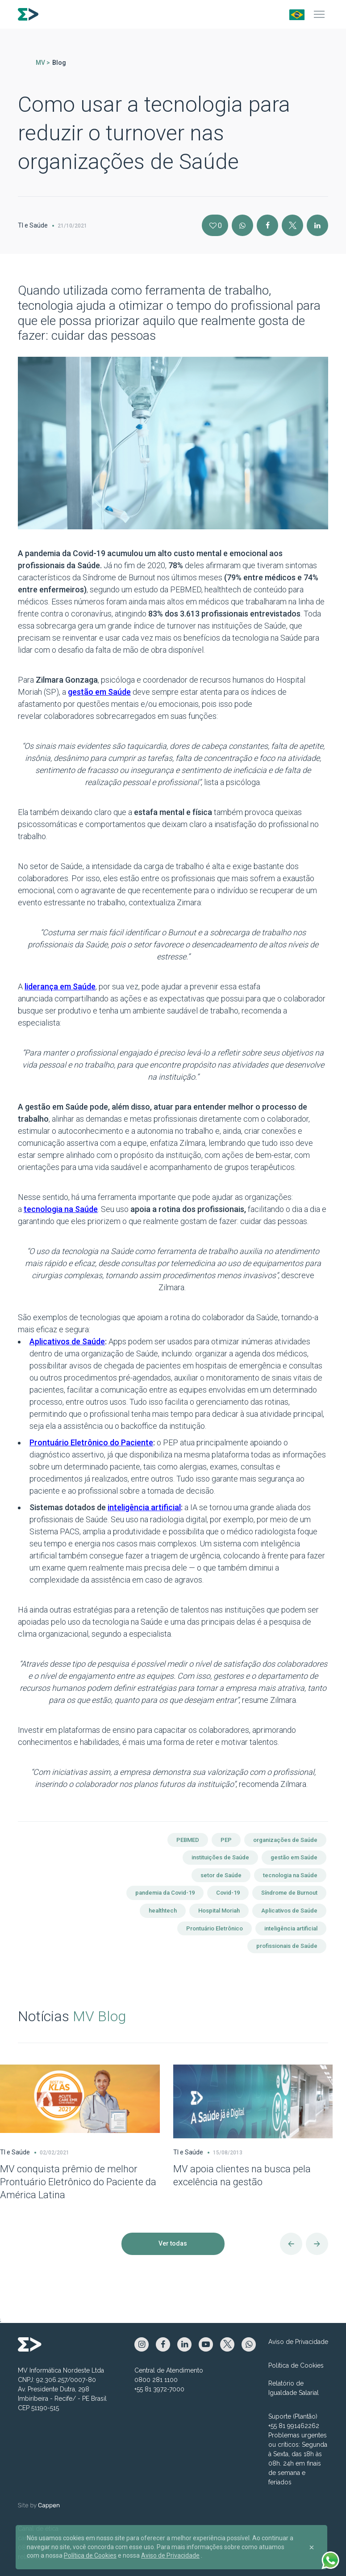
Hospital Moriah (219, 1910)
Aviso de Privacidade (298, 2341)
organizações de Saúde (285, 1840)
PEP (226, 1840)
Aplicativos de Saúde (289, 1910)
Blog (59, 62)
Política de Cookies (296, 2365)
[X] (292, 225)
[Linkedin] (317, 225)
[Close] (311, 2547)
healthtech (163, 1910)
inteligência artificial (290, 1928)
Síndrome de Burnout (289, 1892)
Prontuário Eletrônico (214, 1928)
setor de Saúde (221, 1875)
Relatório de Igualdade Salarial (293, 2388)
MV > (43, 62)
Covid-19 (228, 1892)
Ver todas (172, 2243)
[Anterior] (291, 2244)
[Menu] (319, 14)
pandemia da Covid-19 (165, 1892)
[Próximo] (317, 2244)
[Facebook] (267, 225)
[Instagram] (242, 225)
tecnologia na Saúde (290, 1875)
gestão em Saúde (294, 1857)
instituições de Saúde (220, 1857)
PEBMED (187, 1840)
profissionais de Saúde (286, 1946)
